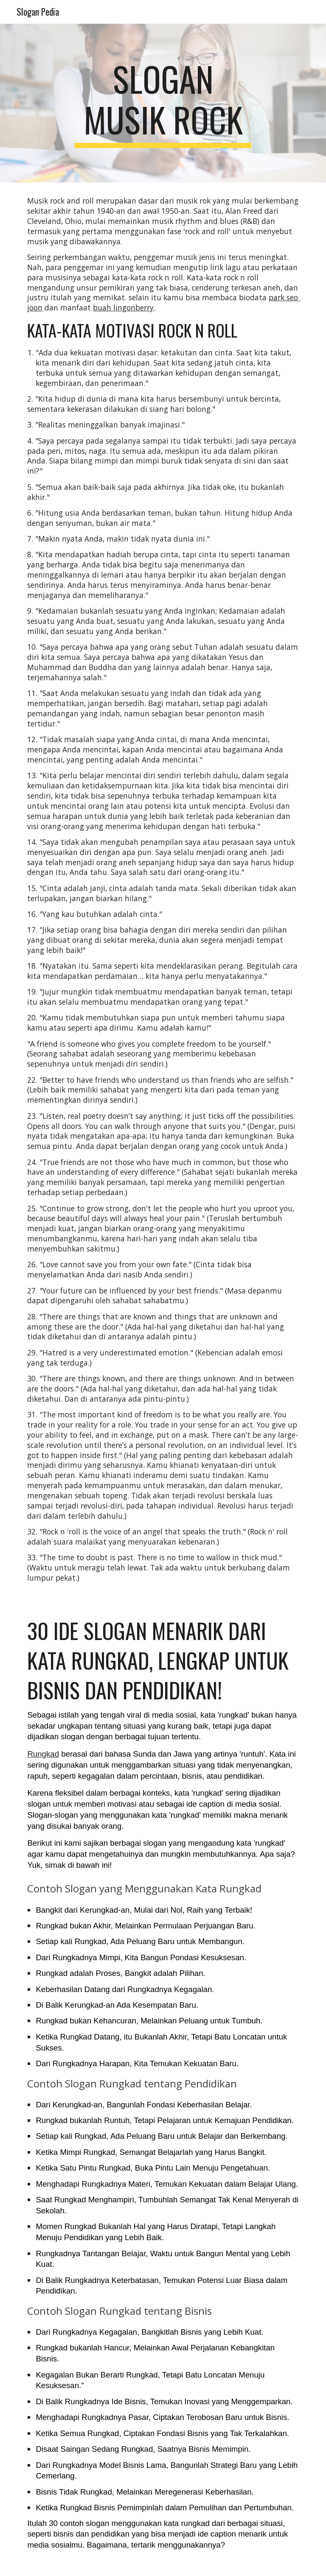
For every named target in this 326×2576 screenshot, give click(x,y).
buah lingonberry (123, 307)
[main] (162, 103)
